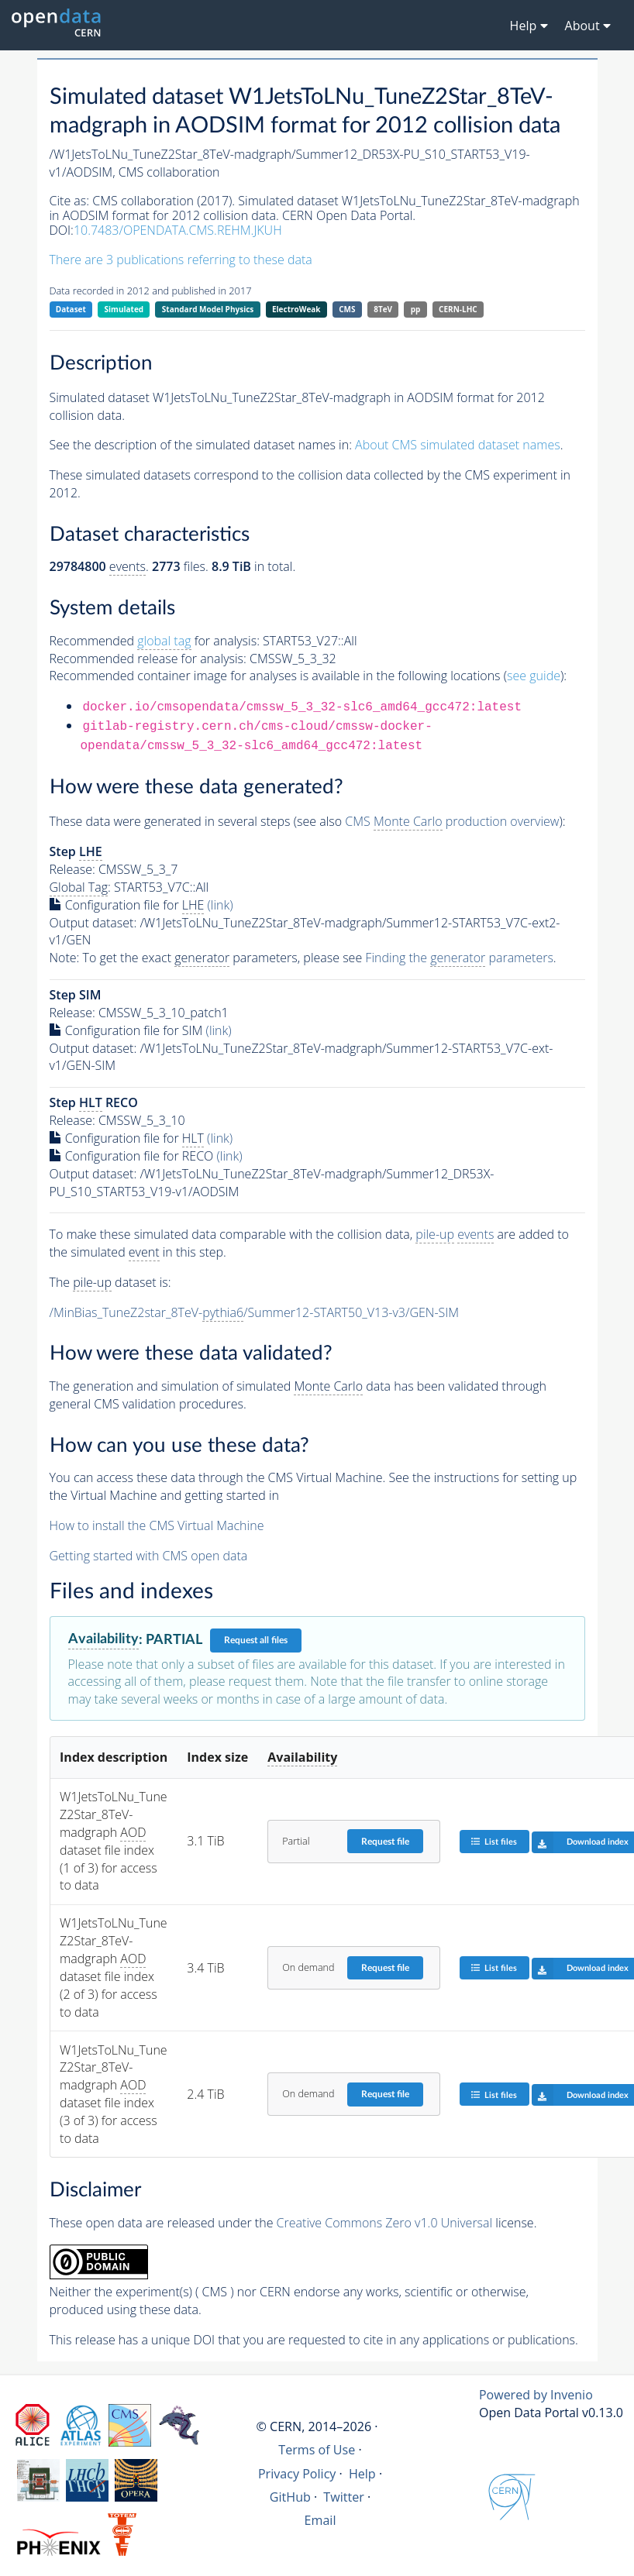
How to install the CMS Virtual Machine (157, 1525)
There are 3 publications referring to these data (181, 259)
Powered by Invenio (536, 2394)
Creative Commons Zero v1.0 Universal (385, 2222)
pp (416, 309)
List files (493, 1841)
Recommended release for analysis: (148, 658)
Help (362, 2473)
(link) (220, 904)
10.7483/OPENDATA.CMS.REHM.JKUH (178, 230)
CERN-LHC (458, 309)
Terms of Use (316, 2449)
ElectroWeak (296, 309)
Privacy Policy (297, 2473)
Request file (385, 1841)
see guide (533, 675)
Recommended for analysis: (155, 641)
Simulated (124, 309)
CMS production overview (452, 822)
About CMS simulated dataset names (457, 444)
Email (320, 2520)
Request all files (256, 1640)
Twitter (343, 2496)
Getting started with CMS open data (149, 1555)
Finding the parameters (459, 958)
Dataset (71, 309)
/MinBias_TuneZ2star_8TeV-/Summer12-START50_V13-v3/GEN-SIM (255, 1313)
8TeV (383, 309)
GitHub (290, 2496)
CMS (347, 309)
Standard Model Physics (207, 309)
